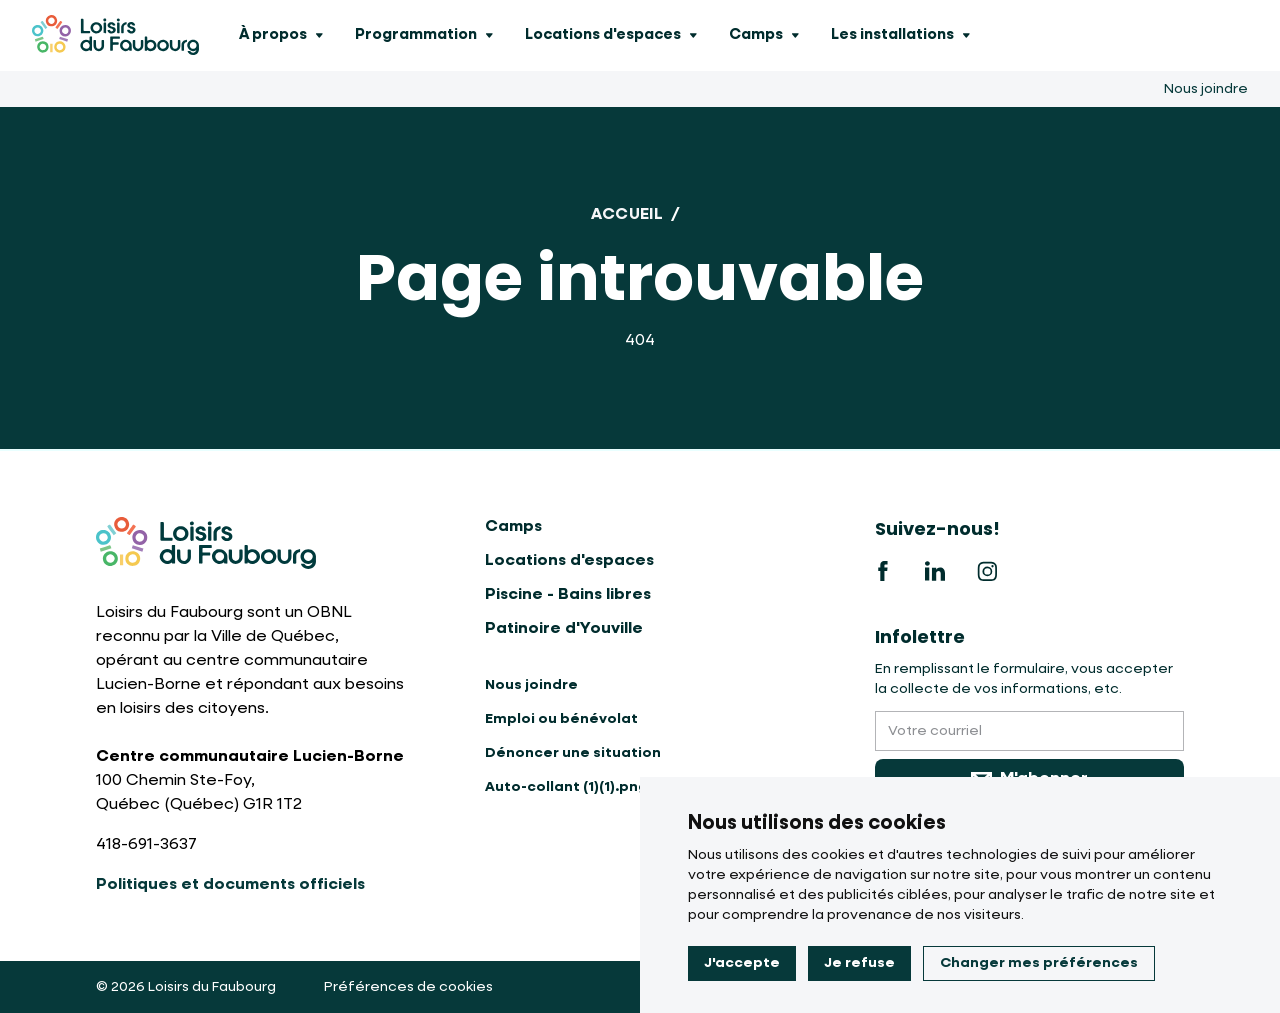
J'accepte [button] (742, 963)
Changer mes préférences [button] (1039, 963)
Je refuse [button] (859, 963)
